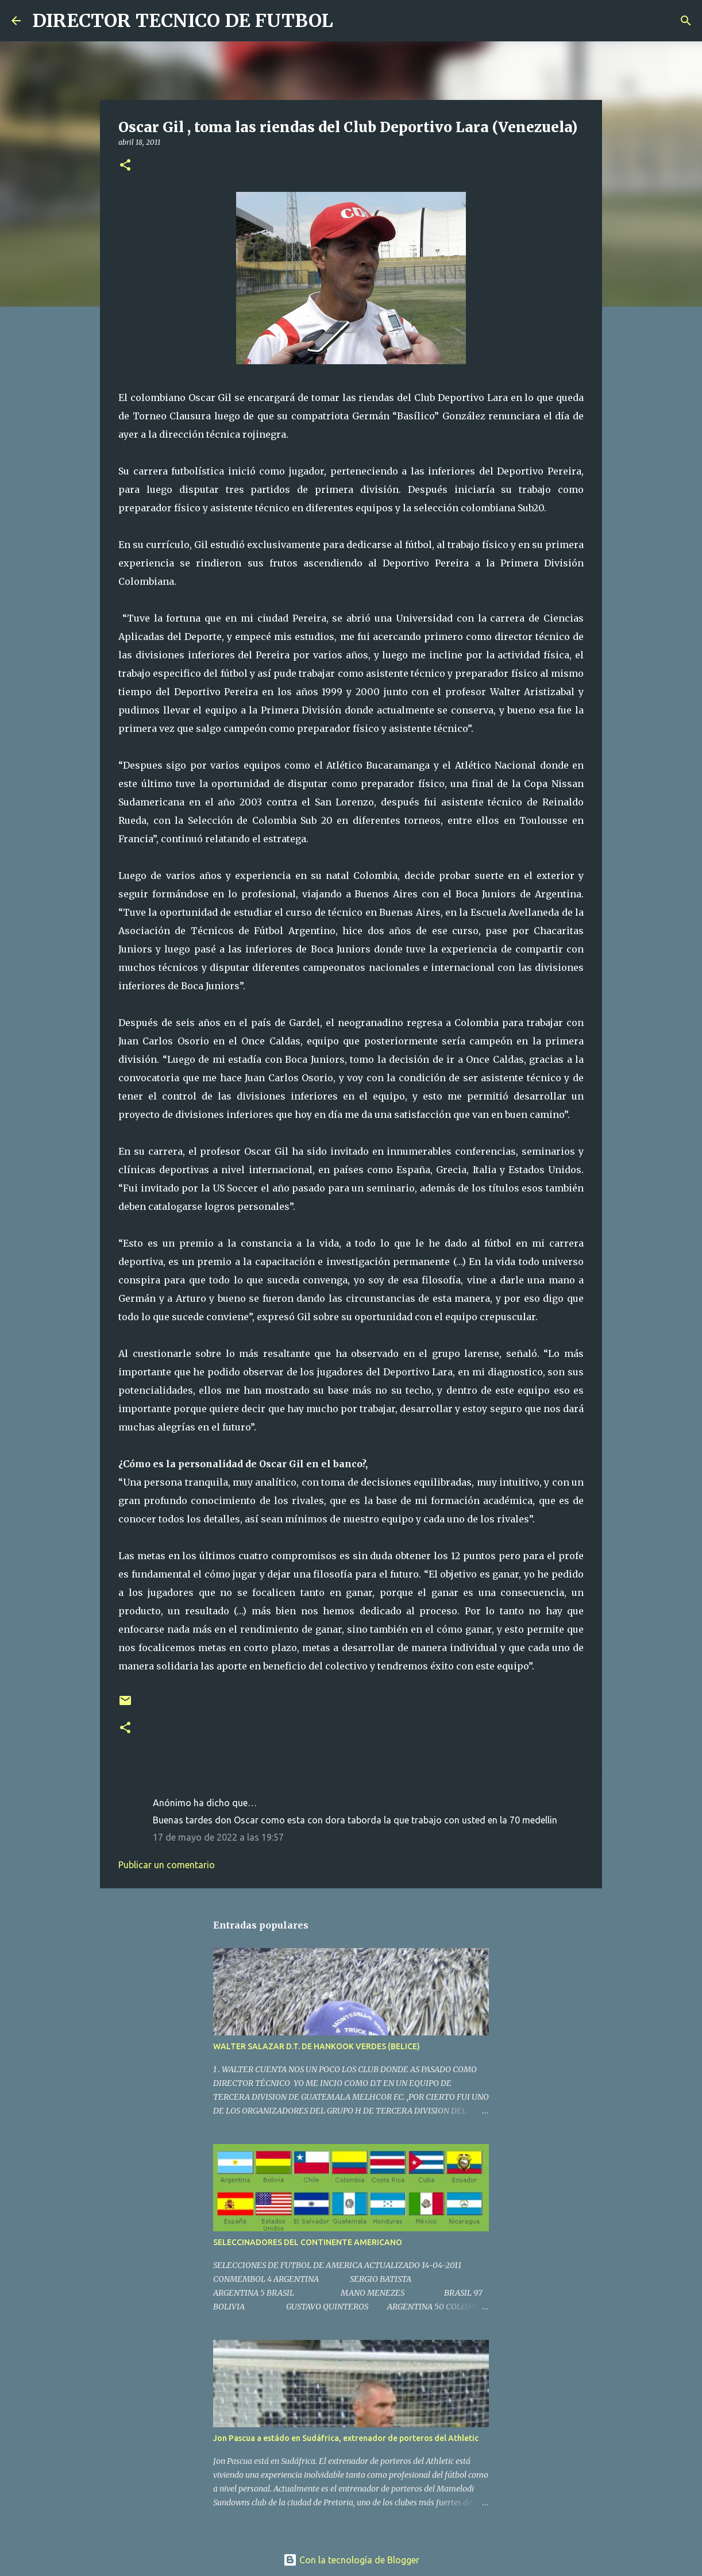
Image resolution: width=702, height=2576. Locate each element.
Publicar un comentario (166, 1865)
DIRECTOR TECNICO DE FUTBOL (182, 20)
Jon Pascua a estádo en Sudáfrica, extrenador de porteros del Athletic (346, 2438)
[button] (125, 165)
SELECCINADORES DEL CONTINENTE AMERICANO (307, 2242)
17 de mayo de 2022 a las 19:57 (218, 1837)
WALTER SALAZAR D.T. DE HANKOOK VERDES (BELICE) (316, 2046)
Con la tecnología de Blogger (351, 2560)
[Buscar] (349, 20)
